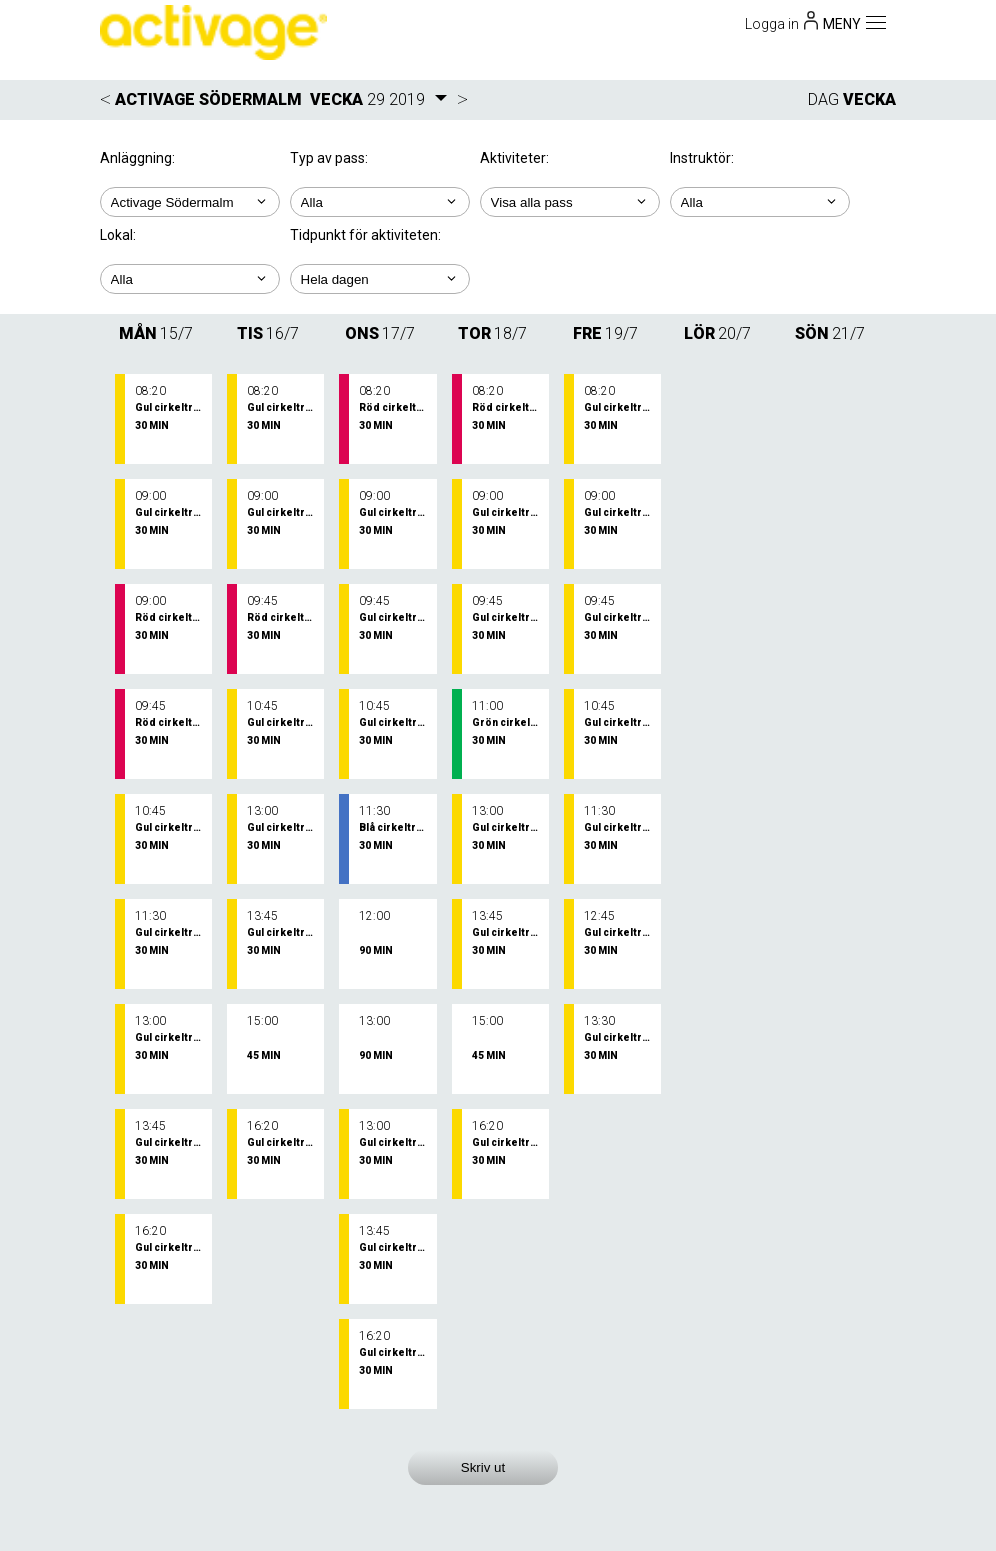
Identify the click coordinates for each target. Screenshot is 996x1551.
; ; (380, 202)
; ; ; (190, 279)
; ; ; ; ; (380, 279)
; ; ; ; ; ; (570, 202)
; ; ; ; (760, 202)
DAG (823, 99)
